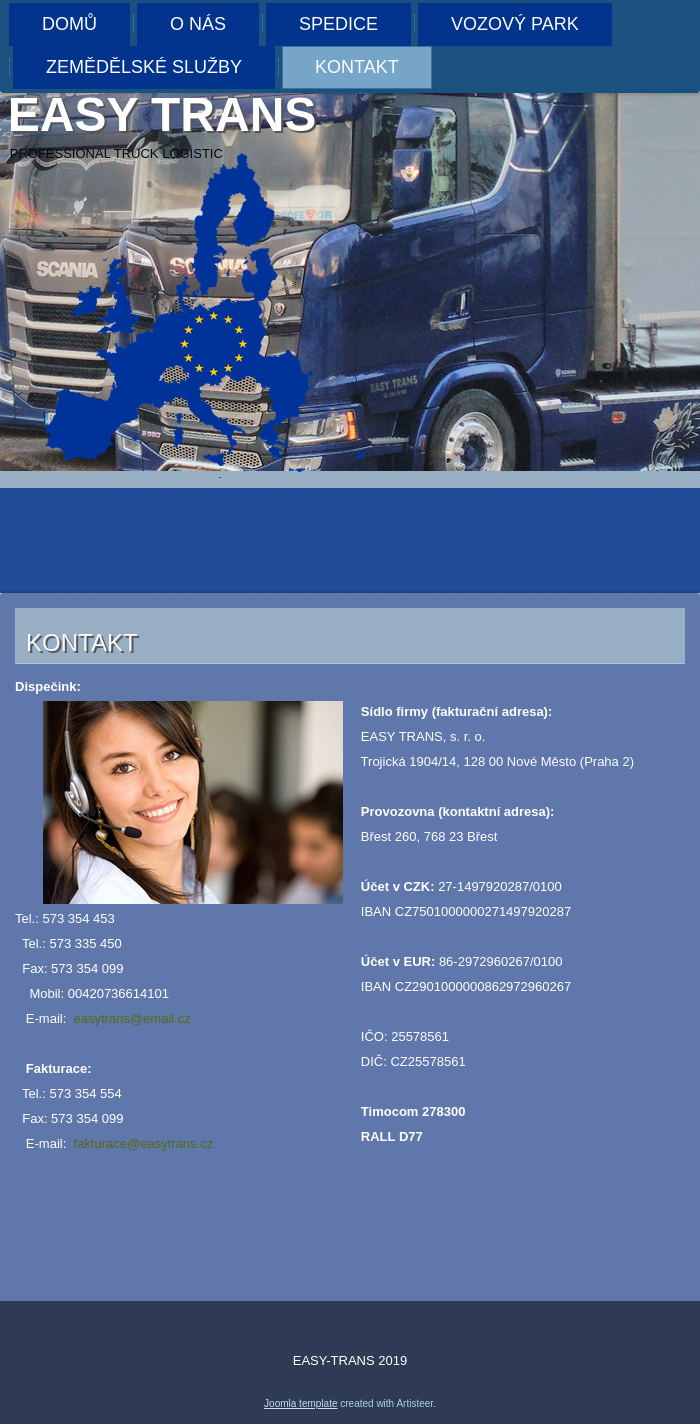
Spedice (338, 24)
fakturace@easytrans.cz (144, 1143)
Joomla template (300, 1403)
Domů (69, 24)
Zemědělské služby (144, 67)
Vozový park (515, 24)
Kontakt (357, 67)
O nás (198, 24)
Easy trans (162, 114)
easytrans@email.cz (132, 1018)
